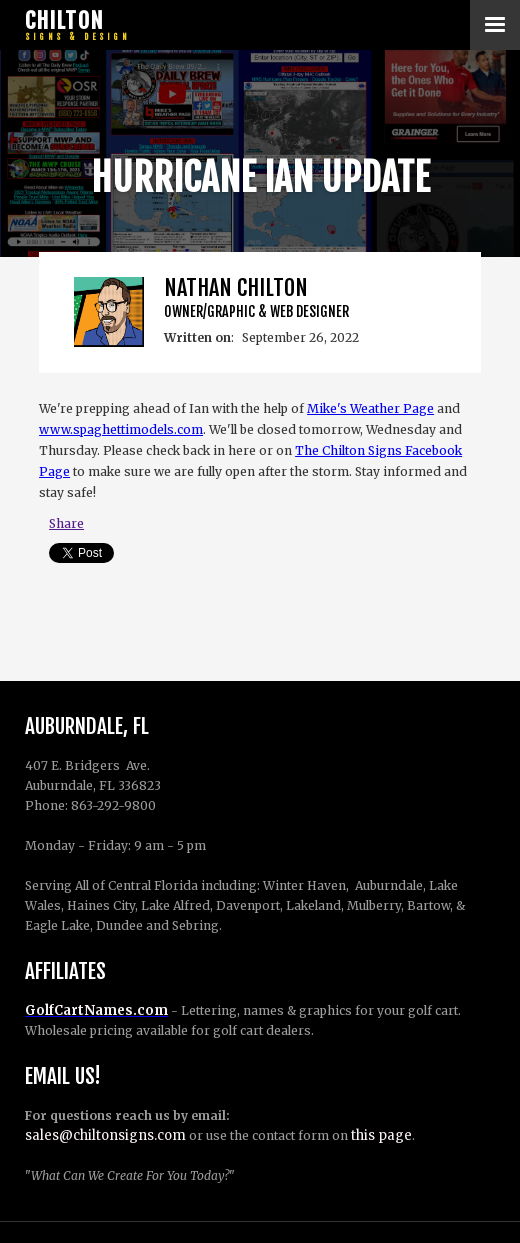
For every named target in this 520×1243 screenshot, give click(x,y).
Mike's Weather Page (370, 408)
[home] (75, 25)
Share (66, 523)
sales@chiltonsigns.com (105, 1135)
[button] (495, 25)
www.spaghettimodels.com (121, 429)
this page (381, 1135)
